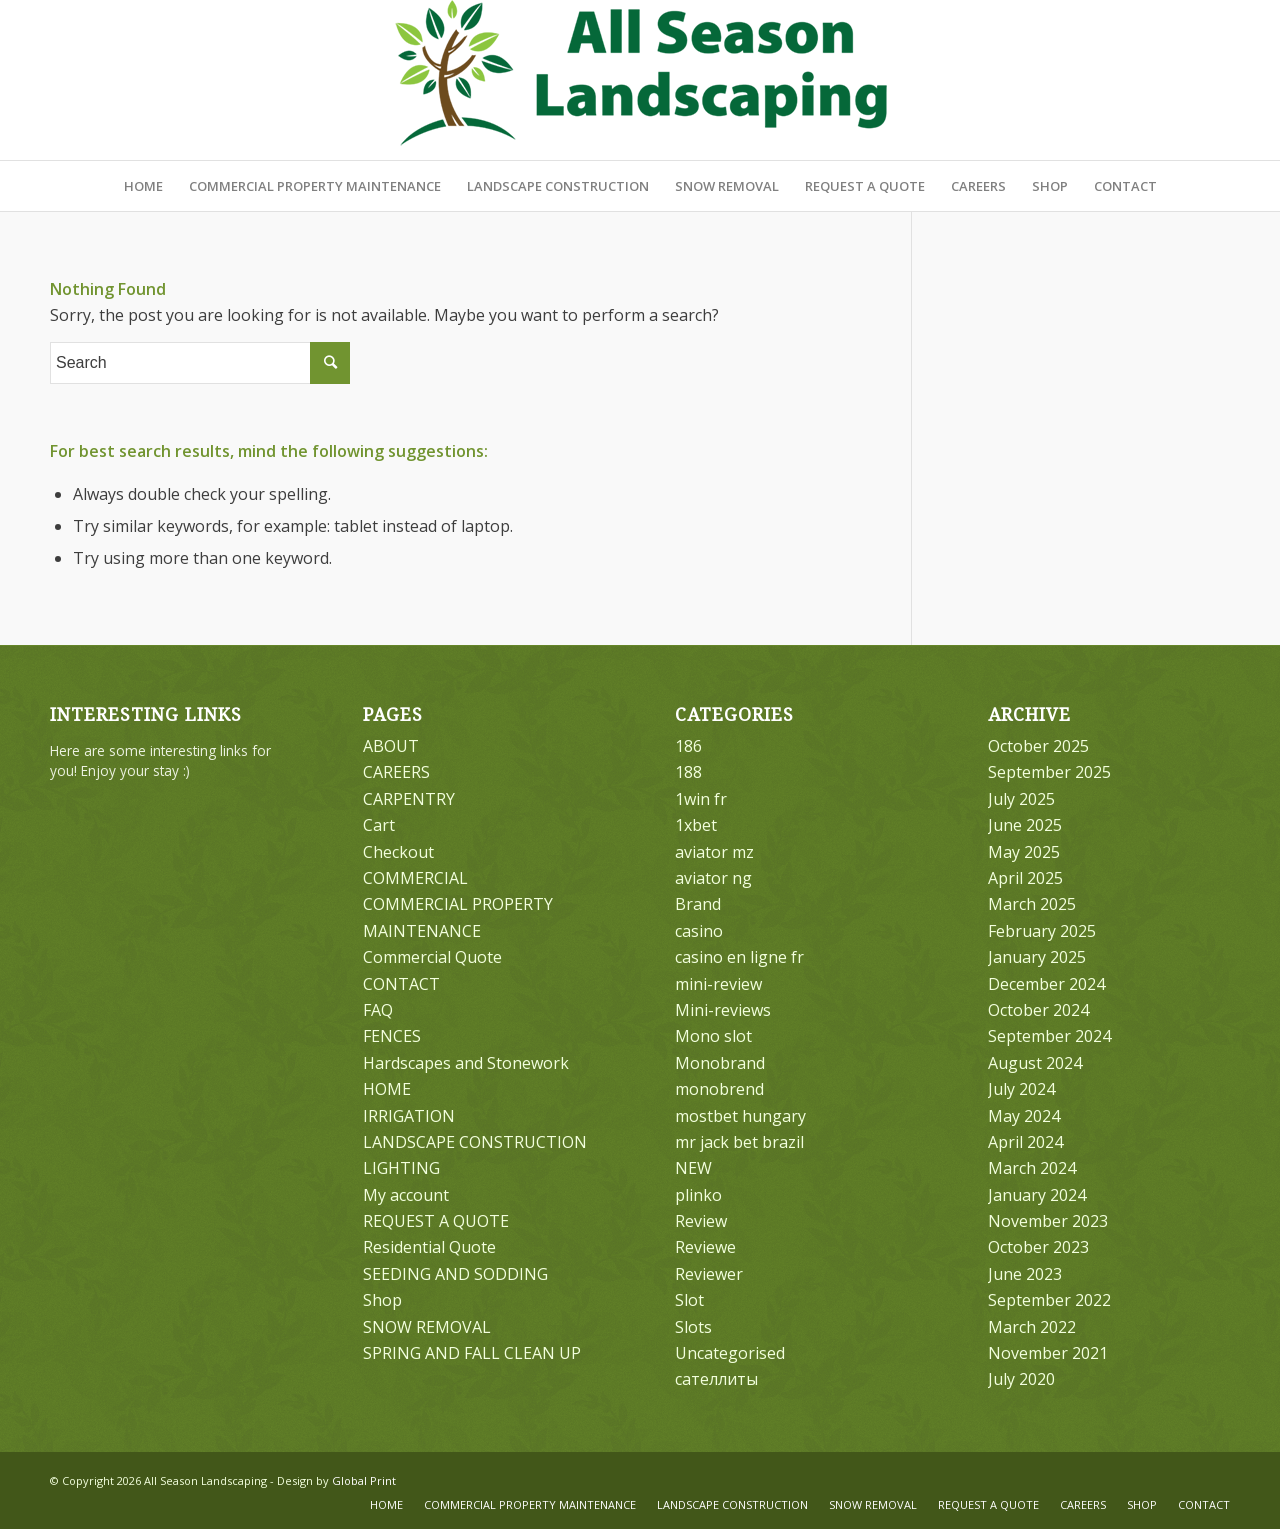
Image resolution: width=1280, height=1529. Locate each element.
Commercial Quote (432, 957)
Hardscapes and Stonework (466, 1063)
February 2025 (1042, 931)
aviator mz (714, 852)
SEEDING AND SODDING (455, 1274)
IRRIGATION (409, 1116)
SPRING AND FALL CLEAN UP (472, 1353)
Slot (689, 1300)
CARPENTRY (409, 799)
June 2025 (1025, 825)
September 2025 (1049, 772)
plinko (698, 1195)
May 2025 (1024, 852)
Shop (382, 1300)
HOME (387, 1089)
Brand (698, 904)
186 (688, 746)
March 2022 (1032, 1327)
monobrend (719, 1089)
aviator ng (713, 878)
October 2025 (1038, 746)
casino (699, 931)
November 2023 (1048, 1221)
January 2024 (1037, 1195)
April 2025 (1025, 878)
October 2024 (1038, 1010)
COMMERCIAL (415, 878)
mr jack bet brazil (739, 1142)
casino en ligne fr (739, 957)
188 (688, 772)
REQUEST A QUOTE (436, 1221)
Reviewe (705, 1247)
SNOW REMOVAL (427, 1327)
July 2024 (1021, 1089)
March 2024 (1032, 1168)
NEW (693, 1168)
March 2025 (1032, 904)
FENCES (392, 1036)
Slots (693, 1327)
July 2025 (1021, 799)
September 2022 (1049, 1300)
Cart (379, 825)
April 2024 (1025, 1142)
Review (701, 1221)
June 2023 (1025, 1274)
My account (406, 1195)
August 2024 (1035, 1063)
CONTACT (401, 984)
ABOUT (391, 746)
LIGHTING (401, 1168)
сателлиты (716, 1379)
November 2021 (1048, 1353)
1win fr (701, 799)
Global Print (364, 1480)
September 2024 (1049, 1036)
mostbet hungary (740, 1116)
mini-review (718, 984)
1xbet (696, 825)
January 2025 (1037, 957)
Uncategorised (730, 1353)
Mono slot (713, 1036)
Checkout (398, 852)
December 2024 (1046, 984)
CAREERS (396, 772)
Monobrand (720, 1063)
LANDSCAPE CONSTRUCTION (475, 1142)
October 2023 (1038, 1247)
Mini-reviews (723, 1010)
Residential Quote (429, 1247)
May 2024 (1024, 1116)
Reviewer (709, 1274)
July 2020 (1021, 1379)
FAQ (378, 1010)
